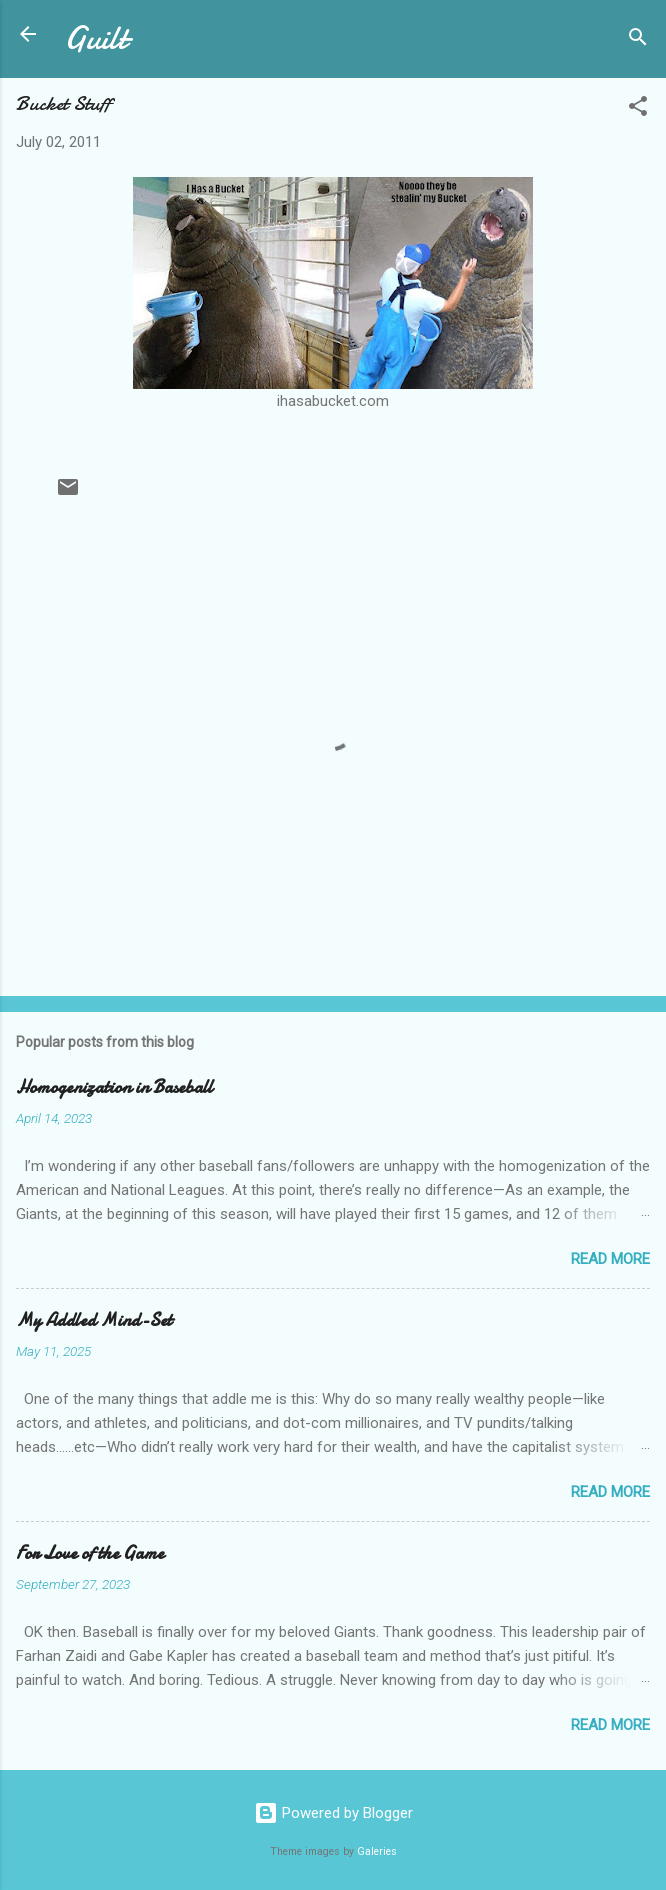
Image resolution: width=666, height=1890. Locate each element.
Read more (610, 1259)
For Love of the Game (90, 1553)
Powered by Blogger (333, 1813)
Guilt (95, 38)
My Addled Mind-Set (94, 1320)
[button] (638, 109)
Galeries (377, 1851)
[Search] (638, 40)
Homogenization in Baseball (114, 1087)
